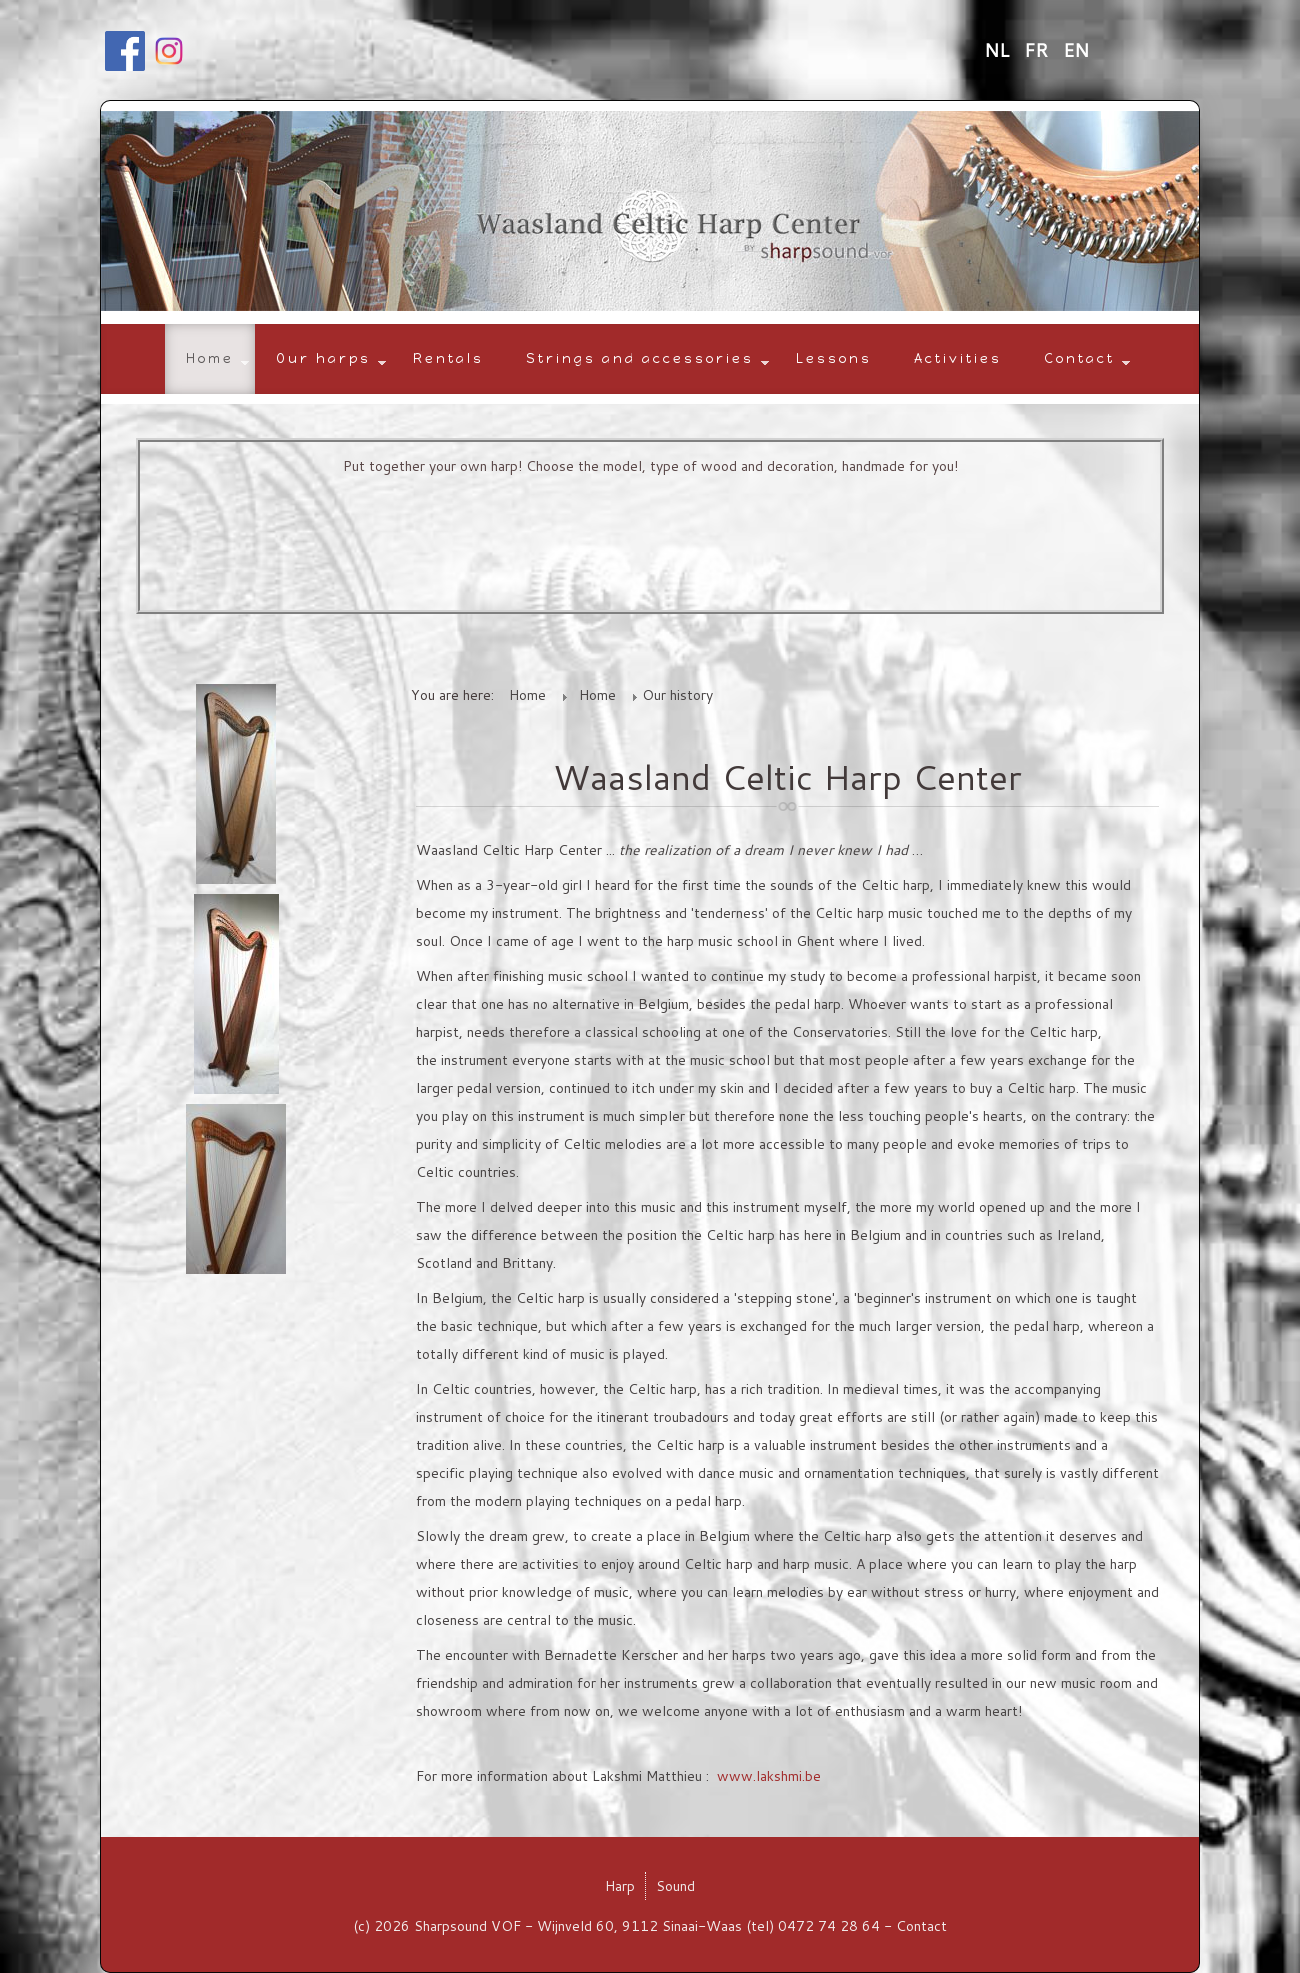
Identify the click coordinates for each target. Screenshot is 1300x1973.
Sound (675, 1886)
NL (999, 50)
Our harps (323, 358)
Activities (958, 358)
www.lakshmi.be (769, 1776)
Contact (1079, 358)
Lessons (834, 358)
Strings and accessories (640, 358)
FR (1038, 50)
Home (210, 358)
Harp (620, 1886)
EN (1076, 50)
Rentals (448, 358)
